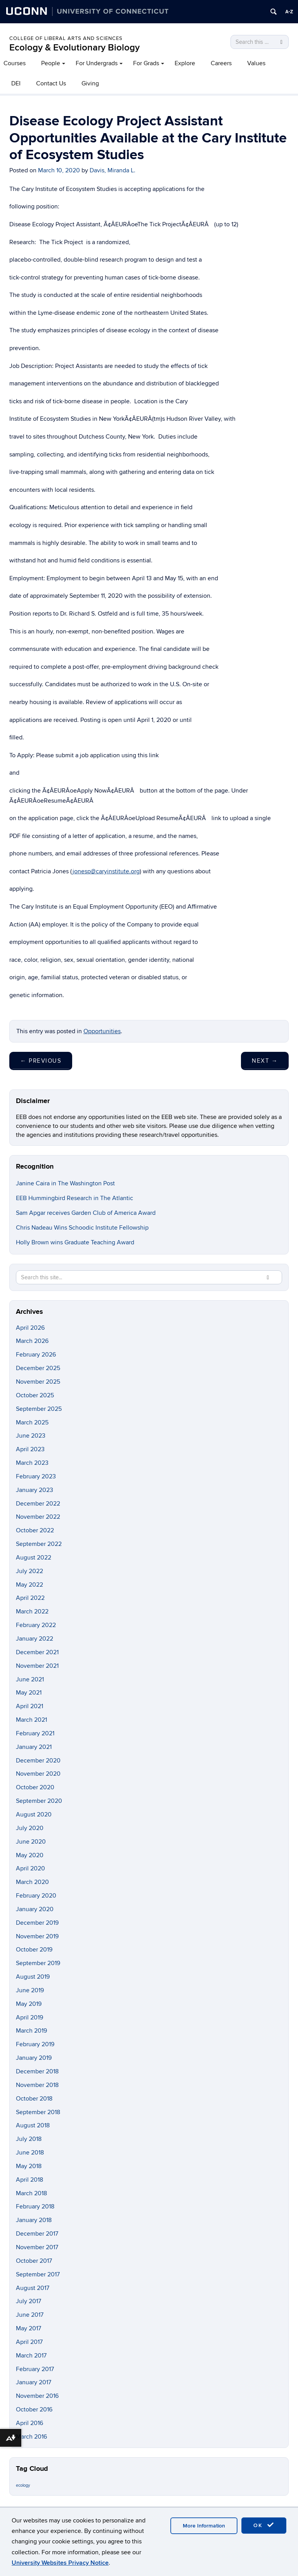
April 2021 (29, 1706)
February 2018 (35, 2206)
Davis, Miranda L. (112, 170)
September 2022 (39, 1544)
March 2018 (31, 2193)
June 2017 (29, 2315)
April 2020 (30, 1868)
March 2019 (31, 2031)
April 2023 (30, 1449)
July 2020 (29, 1828)
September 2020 (39, 1801)
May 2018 (29, 2166)
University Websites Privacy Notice (60, 2563)
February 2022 (36, 1625)
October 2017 (34, 2261)
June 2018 (30, 2152)
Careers (221, 63)
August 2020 (34, 1814)
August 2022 (33, 1557)
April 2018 (29, 2180)
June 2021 (30, 1679)
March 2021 (31, 1720)
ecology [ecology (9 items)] (23, 2485)
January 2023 (34, 1490)
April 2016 (29, 2423)
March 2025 (32, 1422)
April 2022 (30, 1598)
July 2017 (28, 2301)
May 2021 (29, 1693)
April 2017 (29, 2342)
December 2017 (37, 2234)
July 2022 (29, 1571)
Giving (90, 83)
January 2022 (34, 1639)
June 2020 (31, 1842)
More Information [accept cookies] (204, 2525)
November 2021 (37, 1666)
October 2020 (35, 1787)
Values (256, 63)
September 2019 (38, 1963)
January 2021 (34, 1747)
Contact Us (51, 83)
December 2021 (37, 1652)
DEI (16, 83)
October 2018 (34, 2098)
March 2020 (32, 1882)
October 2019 (34, 1949)
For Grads (146, 63)
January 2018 (34, 2220)
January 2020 (35, 1909)
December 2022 (38, 1503)
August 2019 (33, 1977)
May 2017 (28, 2328)
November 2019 (37, 1936)
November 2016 (37, 2396)
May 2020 (29, 1855)
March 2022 (32, 1611)
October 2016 (34, 2409)
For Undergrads (97, 63)
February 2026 (36, 1354)
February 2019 (35, 2044)
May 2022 (29, 1585)
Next (265, 1060)
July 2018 (29, 2139)
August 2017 (32, 2288)
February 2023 (36, 1476)
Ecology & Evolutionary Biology (74, 47)
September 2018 (38, 2112)
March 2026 (32, 1341)
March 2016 (31, 2437)
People (50, 63)
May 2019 (29, 2004)
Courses (14, 63)
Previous (40, 1060)
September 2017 (38, 2274)
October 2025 (35, 1395)
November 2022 (38, 1517)
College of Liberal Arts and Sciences (66, 38)
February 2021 (35, 1733)
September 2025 (39, 1409)
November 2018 (37, 2085)
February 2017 (35, 2369)
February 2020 (36, 1895)
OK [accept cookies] (263, 2525)
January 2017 (33, 2382)
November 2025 (38, 1382)
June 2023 (30, 1436)
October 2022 (35, 1530)
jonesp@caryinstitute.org (106, 871)
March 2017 (31, 2355)
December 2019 (37, 1923)
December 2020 (38, 1760)
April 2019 (29, 2017)
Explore (185, 63)
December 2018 (37, 2071)
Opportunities (102, 1031)
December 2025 (38, 1368)
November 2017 (37, 2247)
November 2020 (38, 1774)
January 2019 (34, 2058)
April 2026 (30, 1328)
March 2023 (32, 1463)
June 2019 (30, 1990)
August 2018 (33, 2125)
